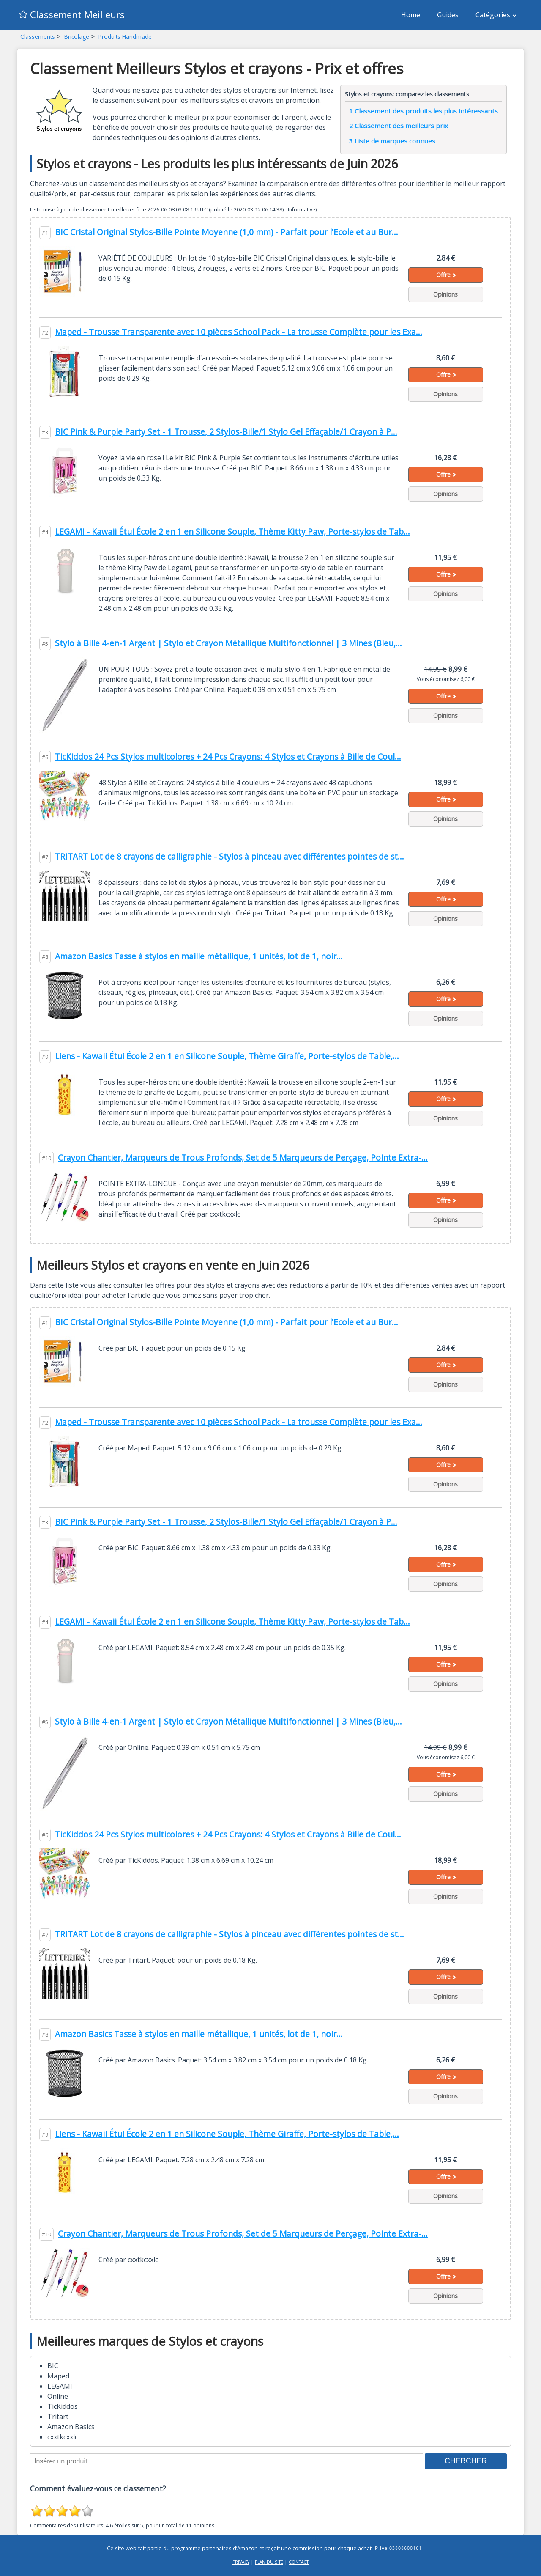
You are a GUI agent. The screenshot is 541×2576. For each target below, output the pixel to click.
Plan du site (269, 2562)
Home (410, 14)
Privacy (240, 2562)
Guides (448, 14)
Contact (299, 2562)
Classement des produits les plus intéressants (423, 111)
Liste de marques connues (392, 141)
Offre (446, 275)
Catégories (495, 14)
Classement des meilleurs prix (398, 125)
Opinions (445, 294)
